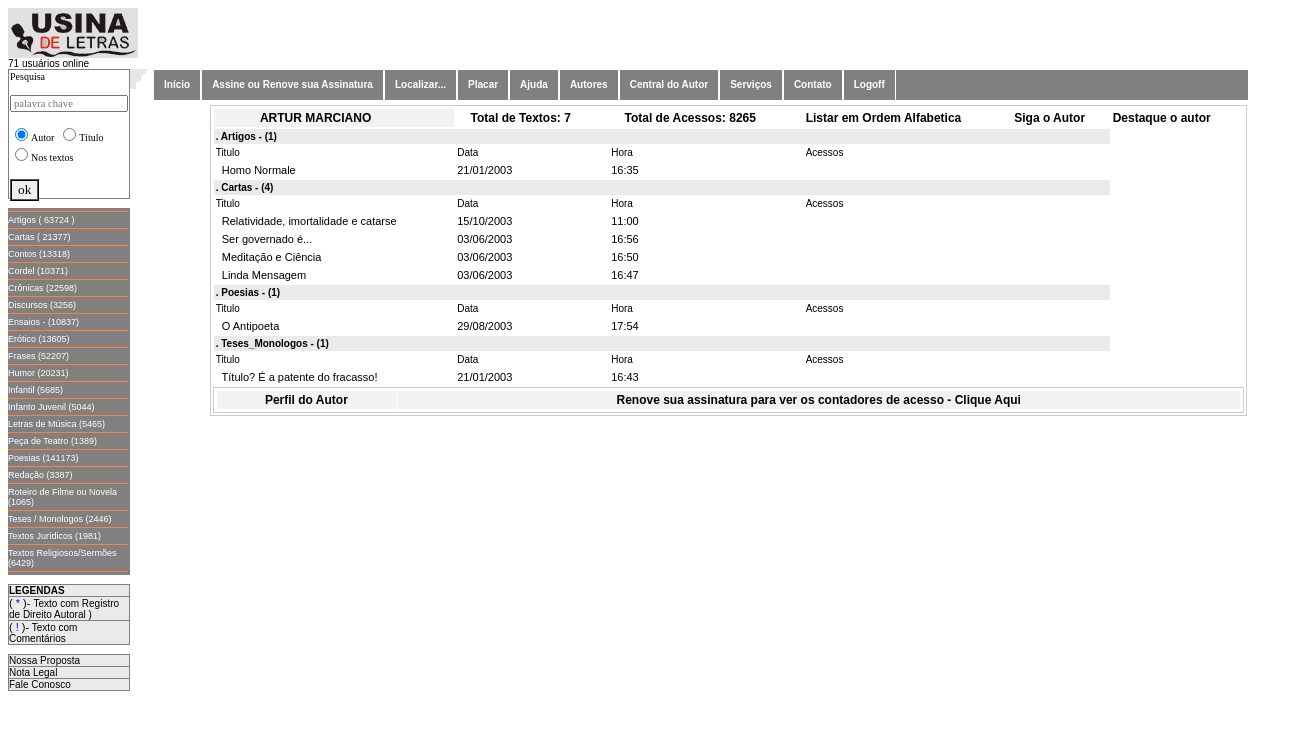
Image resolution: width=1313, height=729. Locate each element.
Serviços (751, 84)
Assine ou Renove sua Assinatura (292, 84)
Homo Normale (256, 170)
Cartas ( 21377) (39, 237)
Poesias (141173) (43, 458)
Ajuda (534, 84)
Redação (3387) (40, 475)
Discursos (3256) (42, 305)
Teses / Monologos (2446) (60, 519)
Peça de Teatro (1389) (52, 441)
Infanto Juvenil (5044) (51, 407)
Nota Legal (33, 672)
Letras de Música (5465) (56, 424)
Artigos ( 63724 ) (41, 220)
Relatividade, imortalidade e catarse (306, 221)
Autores (589, 84)
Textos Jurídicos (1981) (54, 536)
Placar (483, 84)
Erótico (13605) (39, 339)
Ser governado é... (264, 239)
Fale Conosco (40, 684)
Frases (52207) (38, 356)
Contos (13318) (39, 254)
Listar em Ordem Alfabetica (884, 118)
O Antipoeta (248, 326)
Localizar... (420, 84)
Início (177, 84)
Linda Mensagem (261, 275)
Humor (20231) (38, 373)
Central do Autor (669, 84)
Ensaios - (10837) (43, 322)
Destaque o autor (1162, 118)
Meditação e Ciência (269, 257)
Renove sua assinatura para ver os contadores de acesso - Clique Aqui (819, 400)
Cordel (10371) (38, 271)
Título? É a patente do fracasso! (297, 377)
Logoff (869, 84)
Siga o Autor (1049, 118)
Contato (813, 84)
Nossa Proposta (44, 660)
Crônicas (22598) (42, 288)
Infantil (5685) (35, 390)
